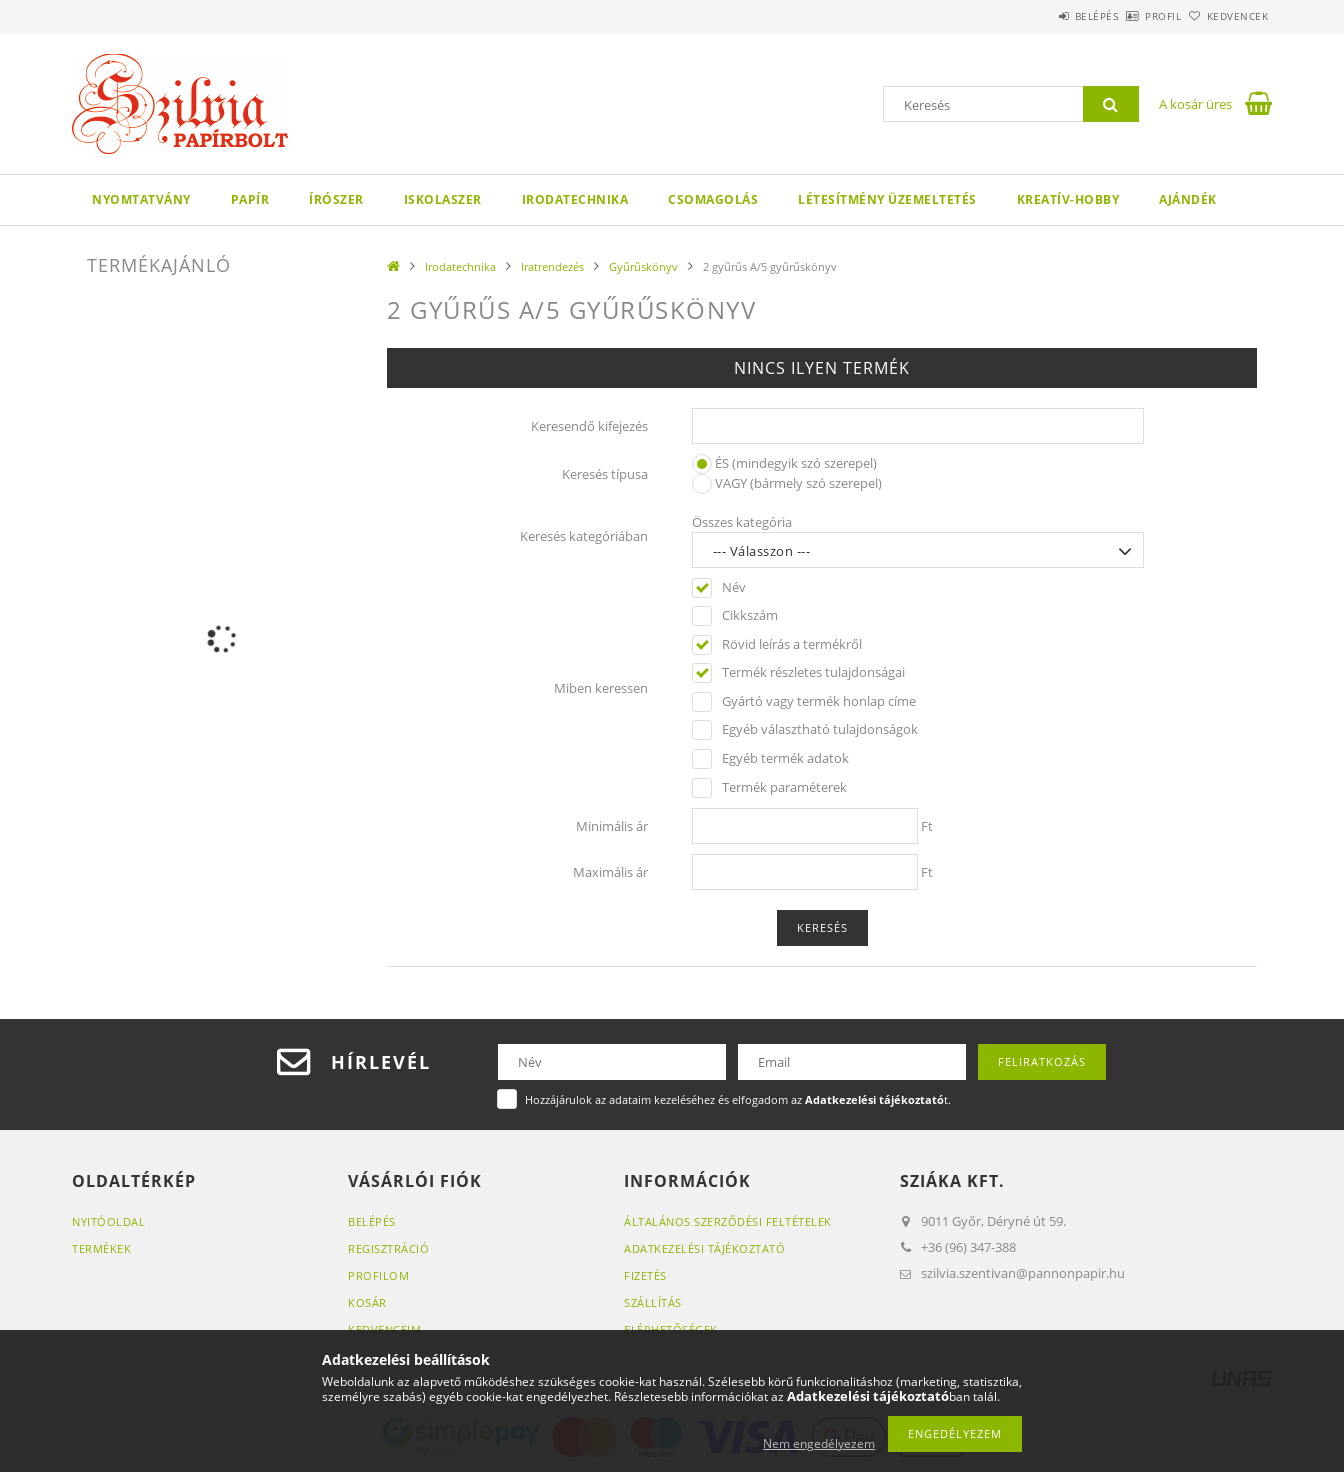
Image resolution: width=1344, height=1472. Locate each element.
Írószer (336, 199)
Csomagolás (713, 199)
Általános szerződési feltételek (728, 1221)
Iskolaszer (443, 199)
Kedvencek (1227, 16)
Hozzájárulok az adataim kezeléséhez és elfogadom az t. (738, 1099)
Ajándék (1188, 199)
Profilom (378, 1275)
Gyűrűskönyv (643, 266)
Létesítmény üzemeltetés (887, 199)
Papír (250, 199)
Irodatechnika (575, 199)
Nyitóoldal (108, 1221)
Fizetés (645, 1275)
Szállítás (653, 1302)
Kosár (367, 1302)
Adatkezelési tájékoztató (704, 1248)
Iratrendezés (552, 266)
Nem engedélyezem (819, 1443)
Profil (1130, 16)
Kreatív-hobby (1068, 199)
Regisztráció (388, 1248)
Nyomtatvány (141, 199)
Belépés (1041, 16)
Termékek (101, 1248)
